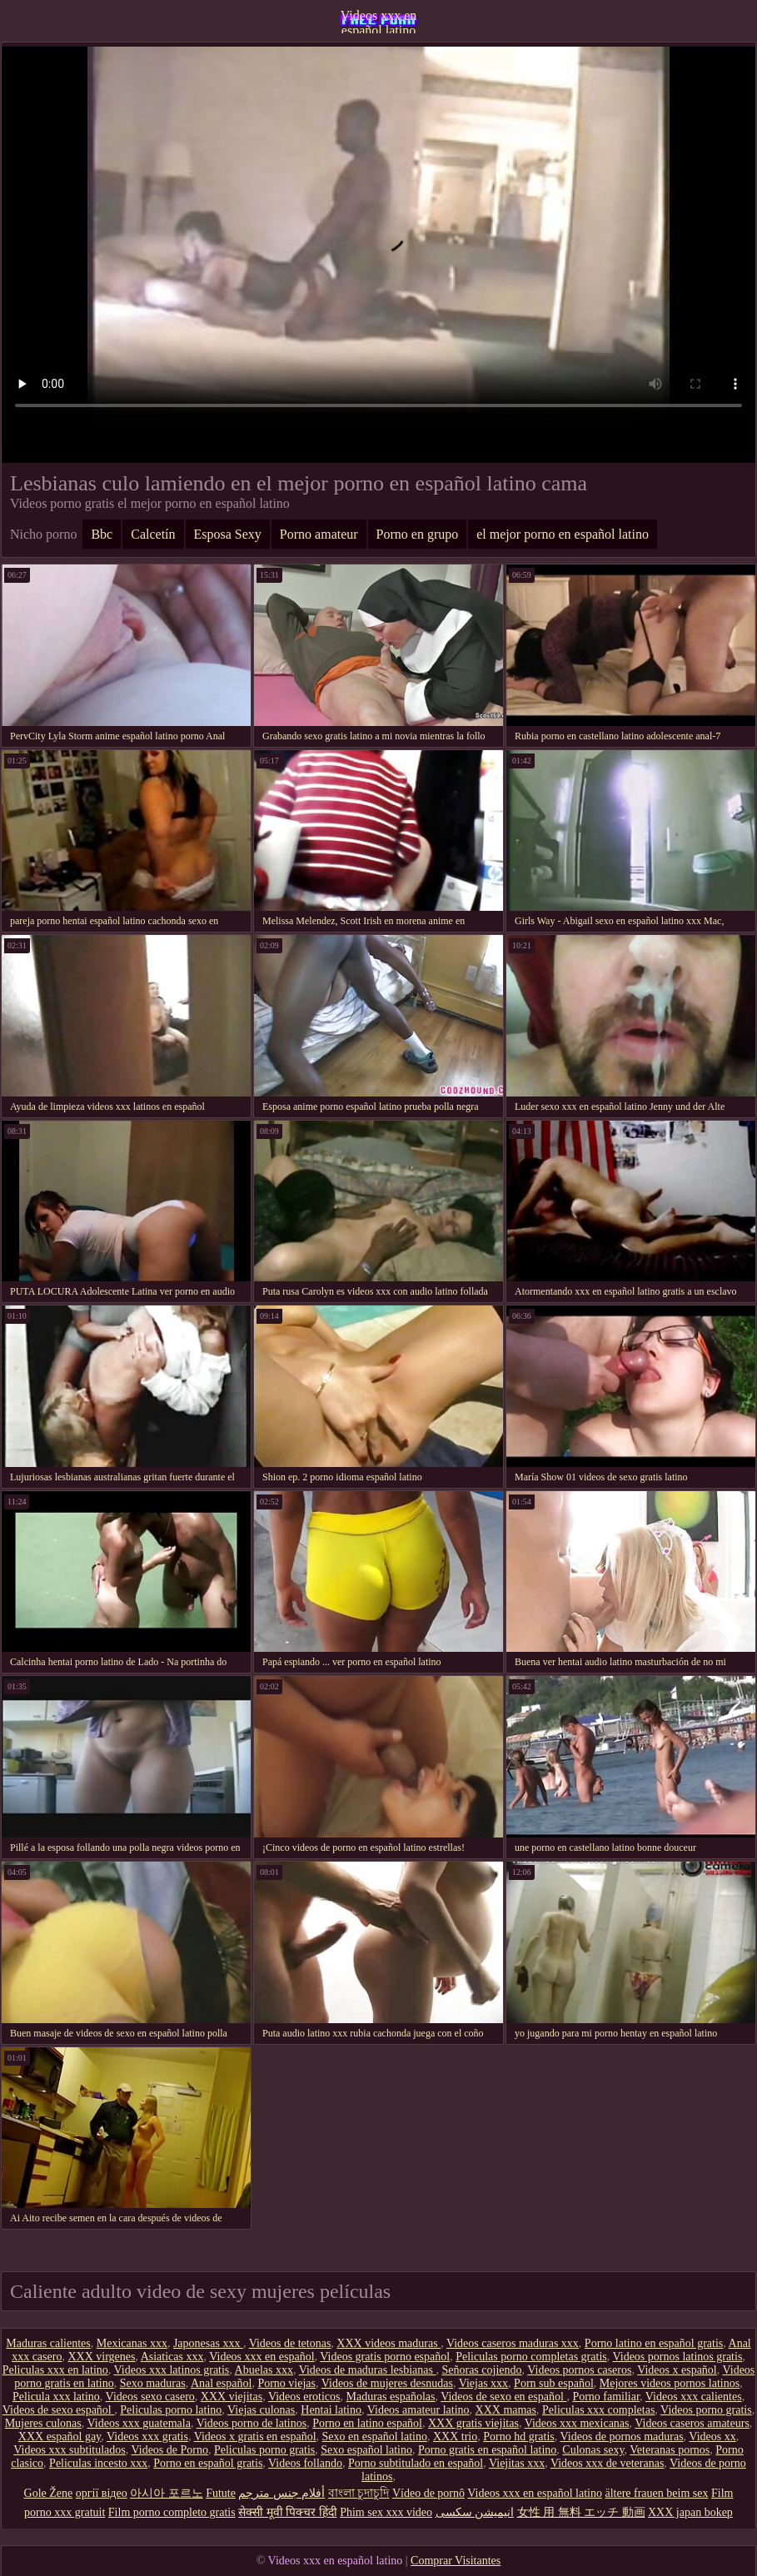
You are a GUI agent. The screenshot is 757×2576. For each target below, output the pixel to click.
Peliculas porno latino (171, 2410)
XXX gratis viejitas (473, 2423)
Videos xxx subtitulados (69, 2450)
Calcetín (153, 534)
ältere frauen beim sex (656, 2493)
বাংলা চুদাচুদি (359, 2493)
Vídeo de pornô (428, 2493)
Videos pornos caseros (579, 2370)
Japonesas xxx (208, 2343)
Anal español (221, 2383)
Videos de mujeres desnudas (387, 2383)
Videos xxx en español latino (378, 20)
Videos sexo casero (150, 2396)
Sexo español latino (366, 2450)
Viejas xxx (483, 2383)
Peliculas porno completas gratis (531, 2356)
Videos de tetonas (290, 2343)
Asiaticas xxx (172, 2356)
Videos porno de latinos (252, 2423)
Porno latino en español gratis (654, 2343)
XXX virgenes (101, 2356)
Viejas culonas (261, 2410)
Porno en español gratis (207, 2463)
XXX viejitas (231, 2396)
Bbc (101, 534)
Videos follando (305, 2463)
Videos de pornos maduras (622, 2436)
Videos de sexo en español (503, 2396)
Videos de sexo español (58, 2410)
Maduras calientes (48, 2343)
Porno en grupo (417, 534)
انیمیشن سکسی (475, 2512)
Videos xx (712, 2436)
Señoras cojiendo (481, 2370)
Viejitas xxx (517, 2463)
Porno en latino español (367, 2423)
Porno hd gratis (519, 2436)
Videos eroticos (304, 2396)
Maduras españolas (391, 2396)
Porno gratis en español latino (487, 2450)
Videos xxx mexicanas (577, 2423)
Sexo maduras (153, 2383)
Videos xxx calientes (693, 2396)
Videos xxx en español (261, 2356)
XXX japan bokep (690, 2512)
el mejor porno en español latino (562, 534)
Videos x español (677, 2370)
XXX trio (455, 2436)
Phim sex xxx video (386, 2512)
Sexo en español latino (374, 2436)
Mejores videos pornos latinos (670, 2383)
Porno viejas (286, 2383)
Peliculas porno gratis (264, 2450)
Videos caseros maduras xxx (512, 2343)
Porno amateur (319, 534)
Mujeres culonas (43, 2423)
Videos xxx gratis (147, 2436)
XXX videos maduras (388, 2343)
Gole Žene (48, 2493)
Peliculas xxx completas (598, 2410)
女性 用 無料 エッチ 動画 (581, 2512)
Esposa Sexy (227, 534)
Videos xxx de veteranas (607, 2463)
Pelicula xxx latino (56, 2396)
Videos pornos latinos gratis (677, 2356)
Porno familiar (606, 2396)
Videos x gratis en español (255, 2436)
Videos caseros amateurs (692, 2423)
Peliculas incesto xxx (98, 2463)
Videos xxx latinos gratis (172, 2370)
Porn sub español (554, 2383)
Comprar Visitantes (456, 2560)
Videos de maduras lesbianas (367, 2370)
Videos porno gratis (706, 2410)
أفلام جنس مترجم (281, 2493)
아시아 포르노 (166, 2493)
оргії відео (101, 2493)
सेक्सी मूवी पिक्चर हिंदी (287, 2512)
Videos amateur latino (418, 2410)
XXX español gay (59, 2436)
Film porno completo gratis (172, 2512)
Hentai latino (331, 2410)
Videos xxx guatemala (139, 2423)
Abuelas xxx (264, 2370)
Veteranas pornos (670, 2450)
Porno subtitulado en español (415, 2463)
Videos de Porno (169, 2450)
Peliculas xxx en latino (55, 2370)
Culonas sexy (593, 2450)
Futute (221, 2493)
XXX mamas (506, 2410)
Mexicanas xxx (132, 2343)
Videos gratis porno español (385, 2356)
